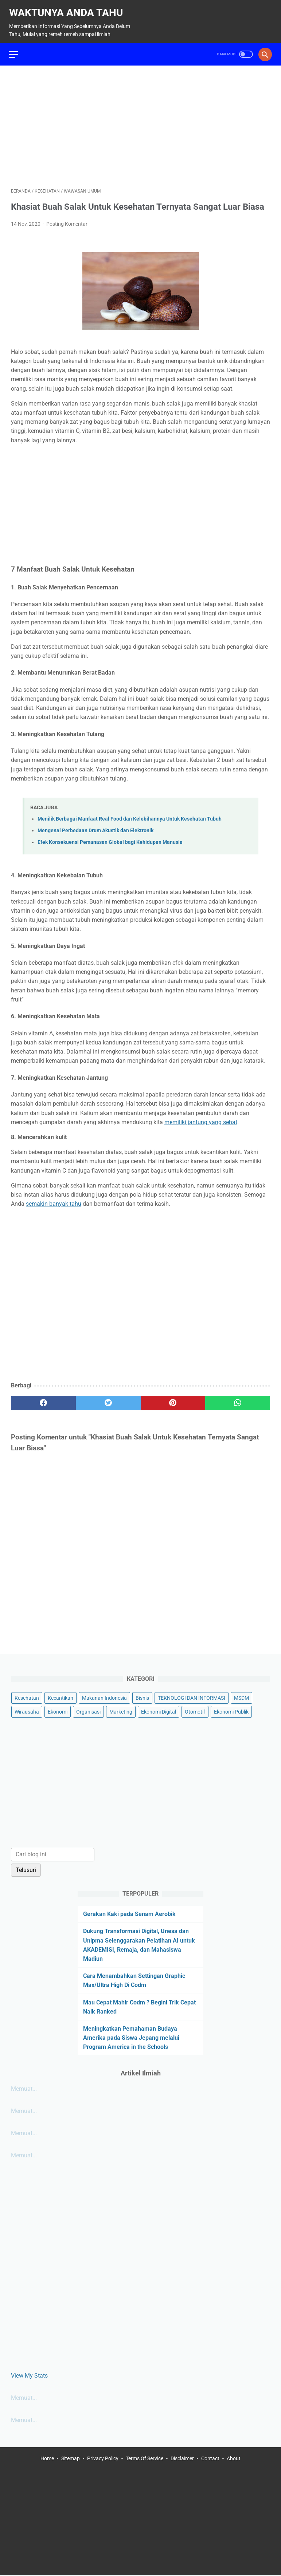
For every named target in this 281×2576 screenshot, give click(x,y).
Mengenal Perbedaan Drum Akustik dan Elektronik (95, 826)
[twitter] (108, 1399)
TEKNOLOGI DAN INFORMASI (191, 1697)
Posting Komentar (66, 220)
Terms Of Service (144, 2459)
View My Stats (29, 2374)
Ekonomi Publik (231, 1711)
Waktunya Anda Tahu (68, 9)
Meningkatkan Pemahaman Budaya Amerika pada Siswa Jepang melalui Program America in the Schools (131, 2037)
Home (47, 2459)
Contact (210, 2459)
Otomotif (195, 1711)
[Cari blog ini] (52, 1853)
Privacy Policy (102, 2459)
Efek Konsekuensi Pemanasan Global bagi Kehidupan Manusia (110, 838)
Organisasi (88, 1711)
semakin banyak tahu (53, 1199)
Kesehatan (27, 1697)
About (234, 2459)
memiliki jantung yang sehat (200, 1117)
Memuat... (24, 2088)
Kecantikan (60, 1697)
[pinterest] (173, 1399)
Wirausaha (27, 1711)
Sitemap (70, 2459)
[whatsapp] (237, 1399)
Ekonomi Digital (158, 1711)
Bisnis (142, 1697)
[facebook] (43, 1399)
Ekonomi (57, 1711)
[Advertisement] (140, 122)
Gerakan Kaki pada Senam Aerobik (129, 1913)
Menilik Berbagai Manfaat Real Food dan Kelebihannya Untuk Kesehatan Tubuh (130, 814)
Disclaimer (182, 2459)
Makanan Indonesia (104, 1697)
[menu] (15, 48)
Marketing (120, 1711)
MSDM (241, 1697)
